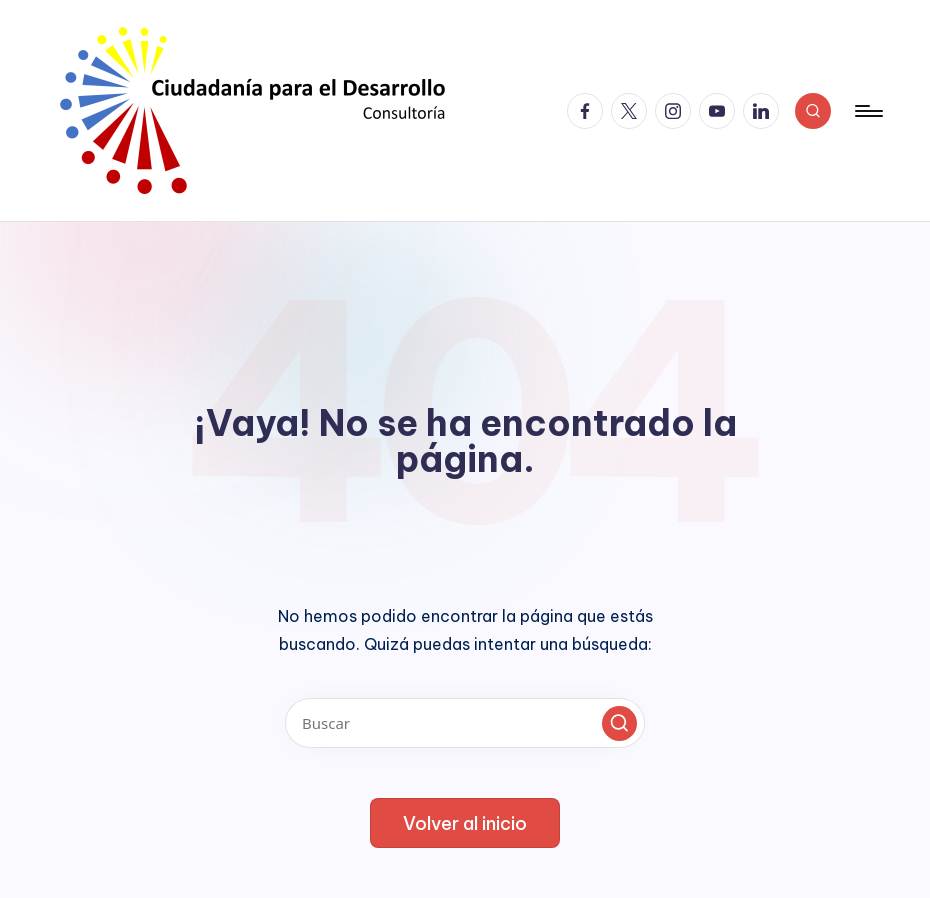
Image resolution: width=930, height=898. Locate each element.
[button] (619, 723)
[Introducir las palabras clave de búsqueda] (465, 723)
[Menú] (867, 111)
